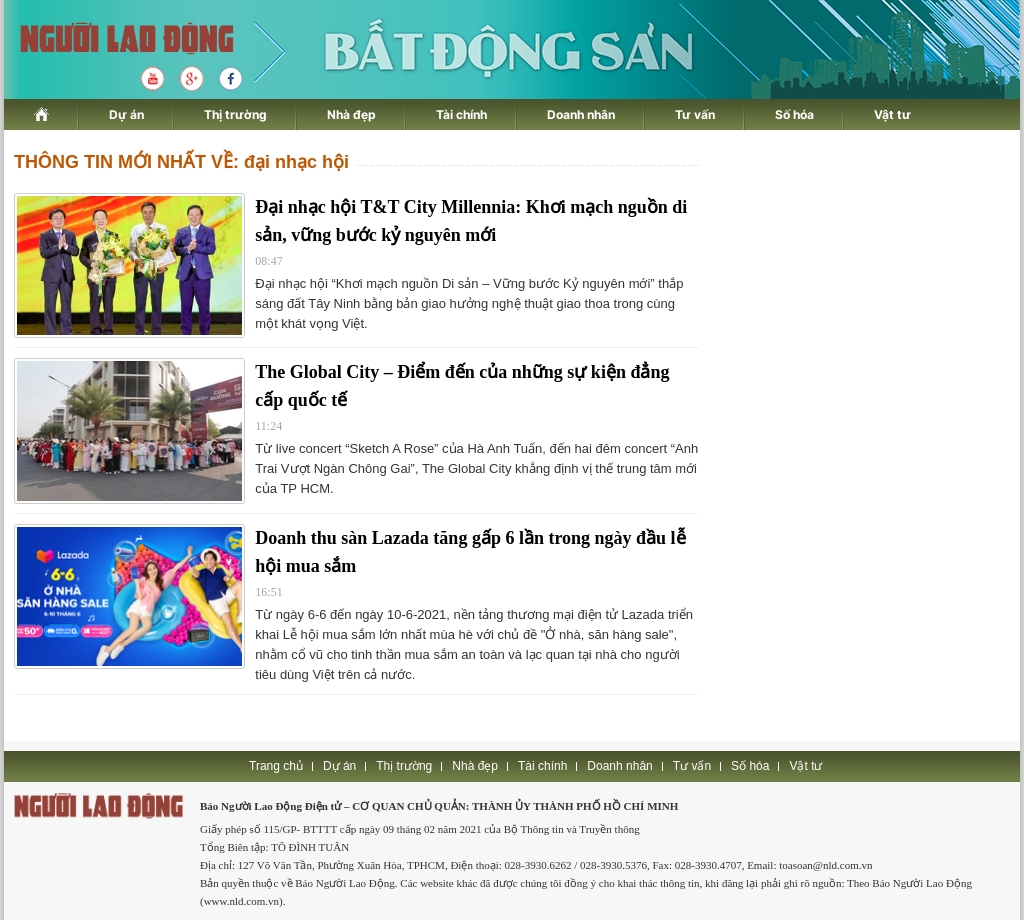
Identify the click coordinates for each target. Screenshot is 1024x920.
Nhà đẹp (351, 114)
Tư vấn (695, 114)
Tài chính (461, 114)
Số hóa (794, 114)
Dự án (126, 114)
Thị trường (235, 114)
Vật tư (892, 114)
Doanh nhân (581, 114)
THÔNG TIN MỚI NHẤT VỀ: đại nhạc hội (181, 162)
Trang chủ (276, 766)
